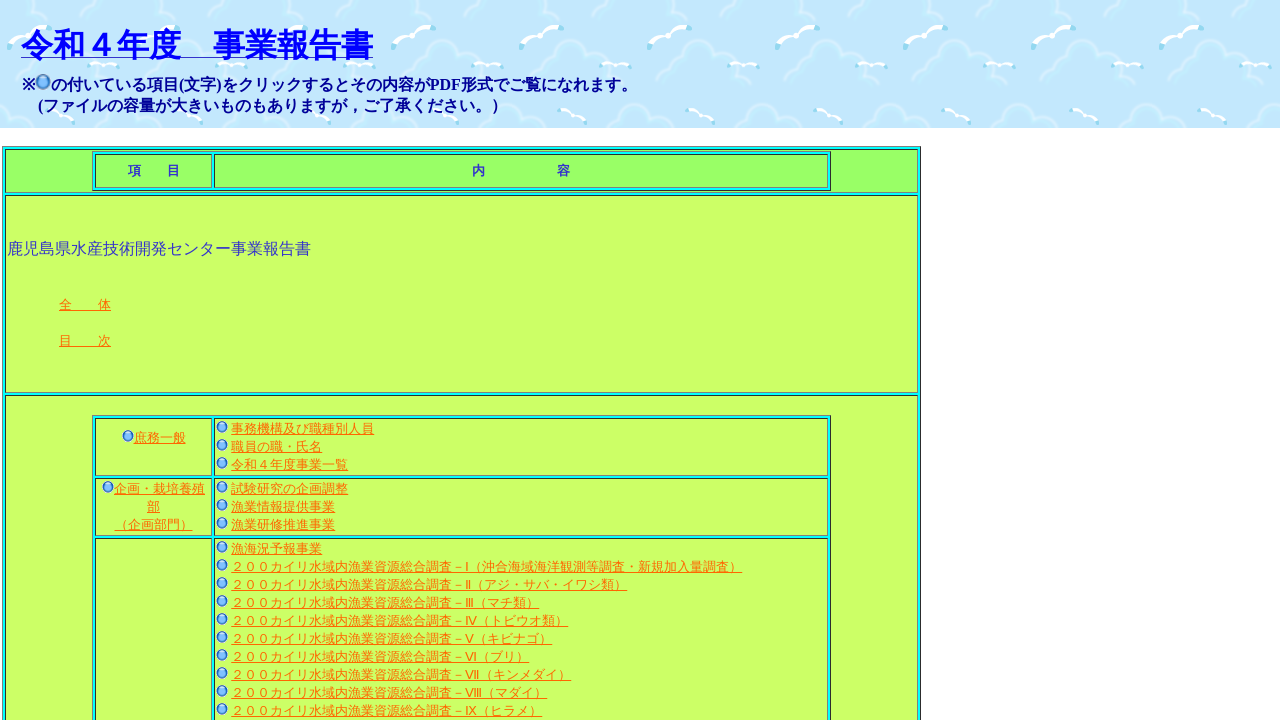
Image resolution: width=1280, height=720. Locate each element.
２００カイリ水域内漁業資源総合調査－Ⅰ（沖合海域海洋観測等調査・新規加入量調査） (486, 566)
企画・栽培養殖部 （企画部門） (159, 506)
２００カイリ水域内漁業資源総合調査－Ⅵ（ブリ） (380, 656)
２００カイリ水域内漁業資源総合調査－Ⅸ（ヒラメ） (386, 710)
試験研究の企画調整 (289, 488)
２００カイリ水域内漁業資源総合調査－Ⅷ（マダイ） (389, 692)
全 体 (85, 304)
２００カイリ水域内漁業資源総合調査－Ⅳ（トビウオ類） (399, 620)
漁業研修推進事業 (283, 524)
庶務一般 (160, 437)
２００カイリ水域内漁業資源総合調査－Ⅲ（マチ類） (385, 602)
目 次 (85, 340)
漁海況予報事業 (276, 548)
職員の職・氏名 (276, 446)
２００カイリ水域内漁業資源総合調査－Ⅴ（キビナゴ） (391, 638)
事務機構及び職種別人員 (302, 428)
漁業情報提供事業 (283, 506)
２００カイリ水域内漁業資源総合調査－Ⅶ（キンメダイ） (401, 674)
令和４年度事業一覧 (289, 464)
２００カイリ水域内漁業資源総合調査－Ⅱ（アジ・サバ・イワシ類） (429, 584)
